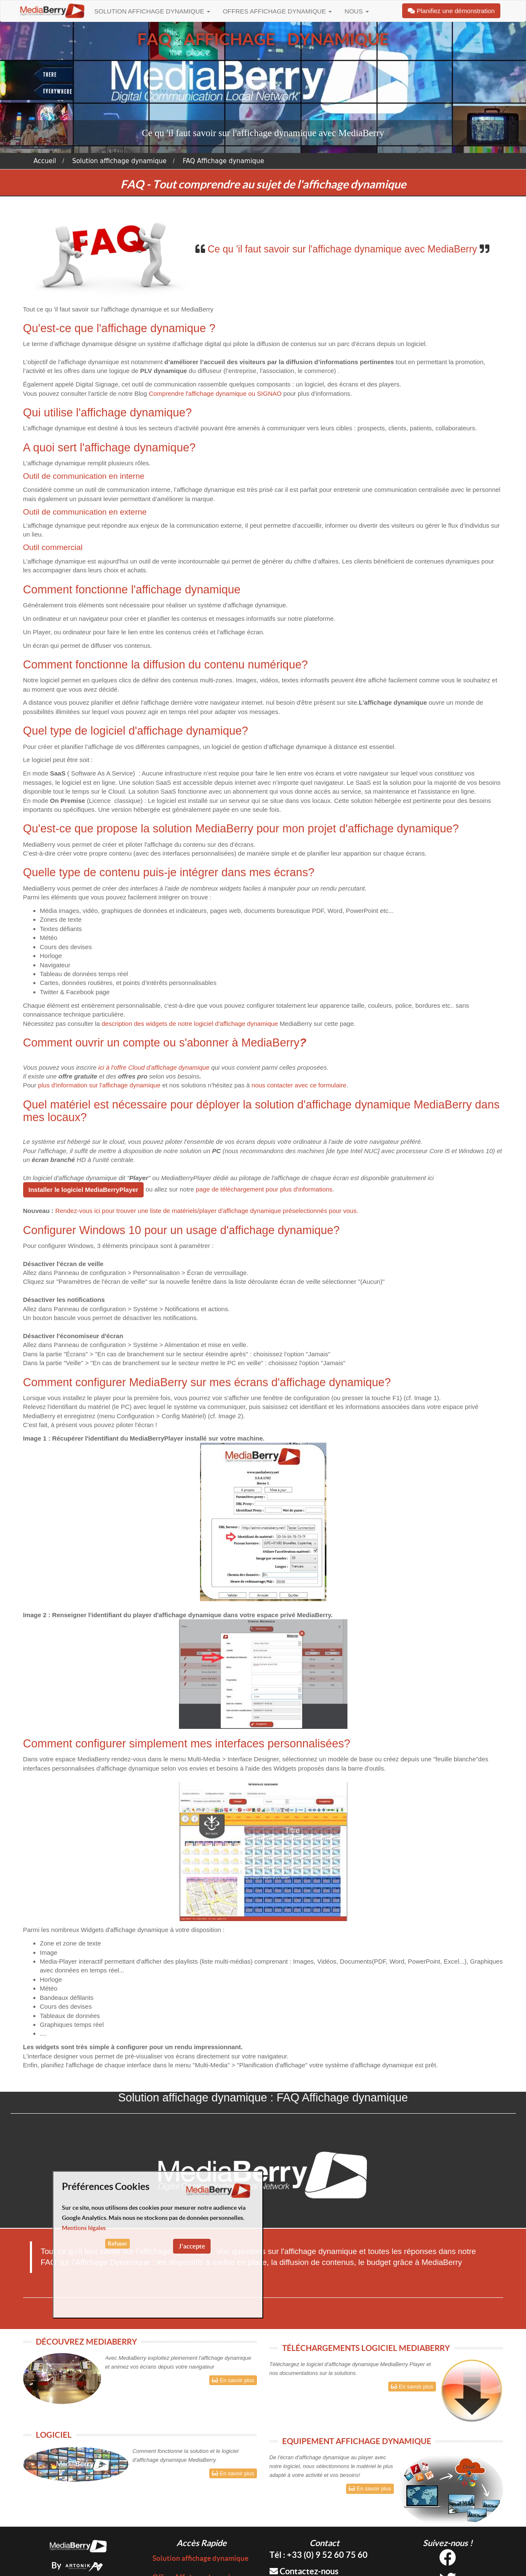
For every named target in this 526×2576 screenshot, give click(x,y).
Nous (356, 11)
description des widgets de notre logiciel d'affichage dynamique (189, 1023)
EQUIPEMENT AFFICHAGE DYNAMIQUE (356, 2441)
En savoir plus (233, 2380)
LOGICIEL (54, 2434)
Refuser (117, 2244)
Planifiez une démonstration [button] (451, 10)
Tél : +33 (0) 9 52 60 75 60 (319, 2555)
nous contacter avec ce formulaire (298, 1085)
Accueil (45, 161)
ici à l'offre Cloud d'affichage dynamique (153, 1067)
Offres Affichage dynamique (277, 11)
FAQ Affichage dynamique (223, 161)
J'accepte (192, 2246)
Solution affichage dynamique (152, 11)
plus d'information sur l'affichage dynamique (99, 1085)
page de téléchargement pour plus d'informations (264, 1189)
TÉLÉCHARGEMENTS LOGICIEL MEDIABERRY (366, 2348)
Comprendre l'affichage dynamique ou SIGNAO (215, 393)
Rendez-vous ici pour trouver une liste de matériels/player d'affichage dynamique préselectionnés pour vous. (206, 1210)
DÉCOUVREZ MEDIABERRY (86, 2341)
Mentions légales (84, 2227)
